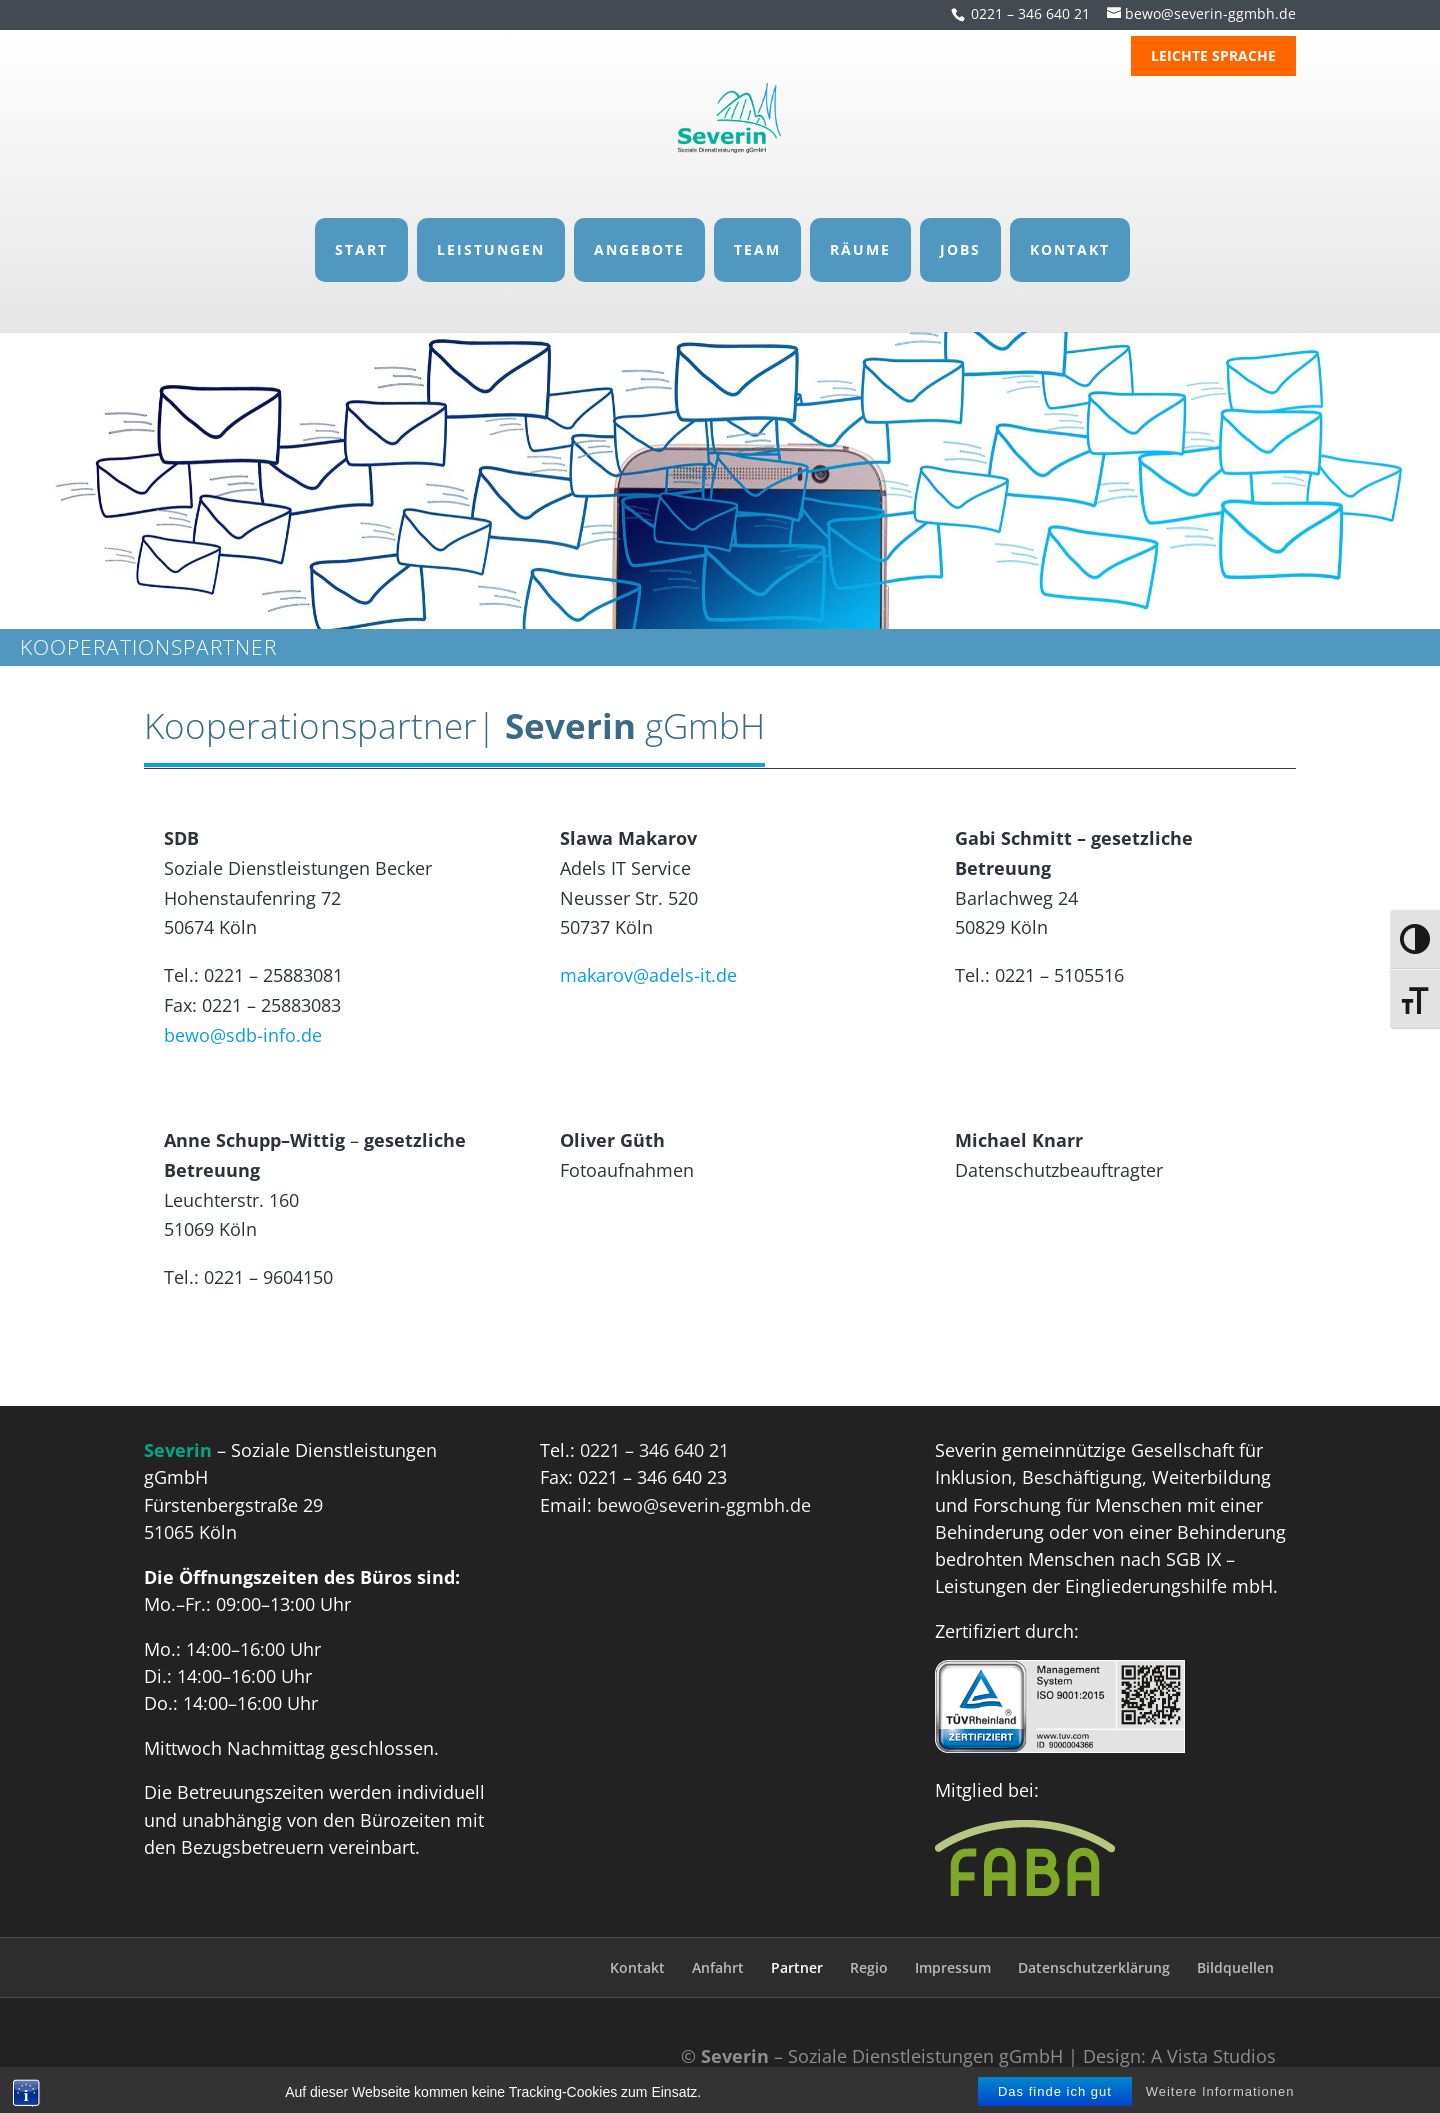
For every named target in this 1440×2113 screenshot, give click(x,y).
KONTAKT (1070, 229)
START (361, 229)
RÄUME (860, 229)
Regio (869, 1967)
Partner (797, 1967)
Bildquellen (1235, 1967)
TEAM (757, 229)
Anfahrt (718, 1967)
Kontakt (637, 1967)
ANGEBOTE (639, 229)
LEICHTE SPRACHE (1213, 57)
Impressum (953, 1967)
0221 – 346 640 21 (1030, 13)
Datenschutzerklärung (1094, 1967)
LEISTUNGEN (491, 229)
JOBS (960, 229)
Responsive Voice (774, 2084)
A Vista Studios (1213, 2056)
